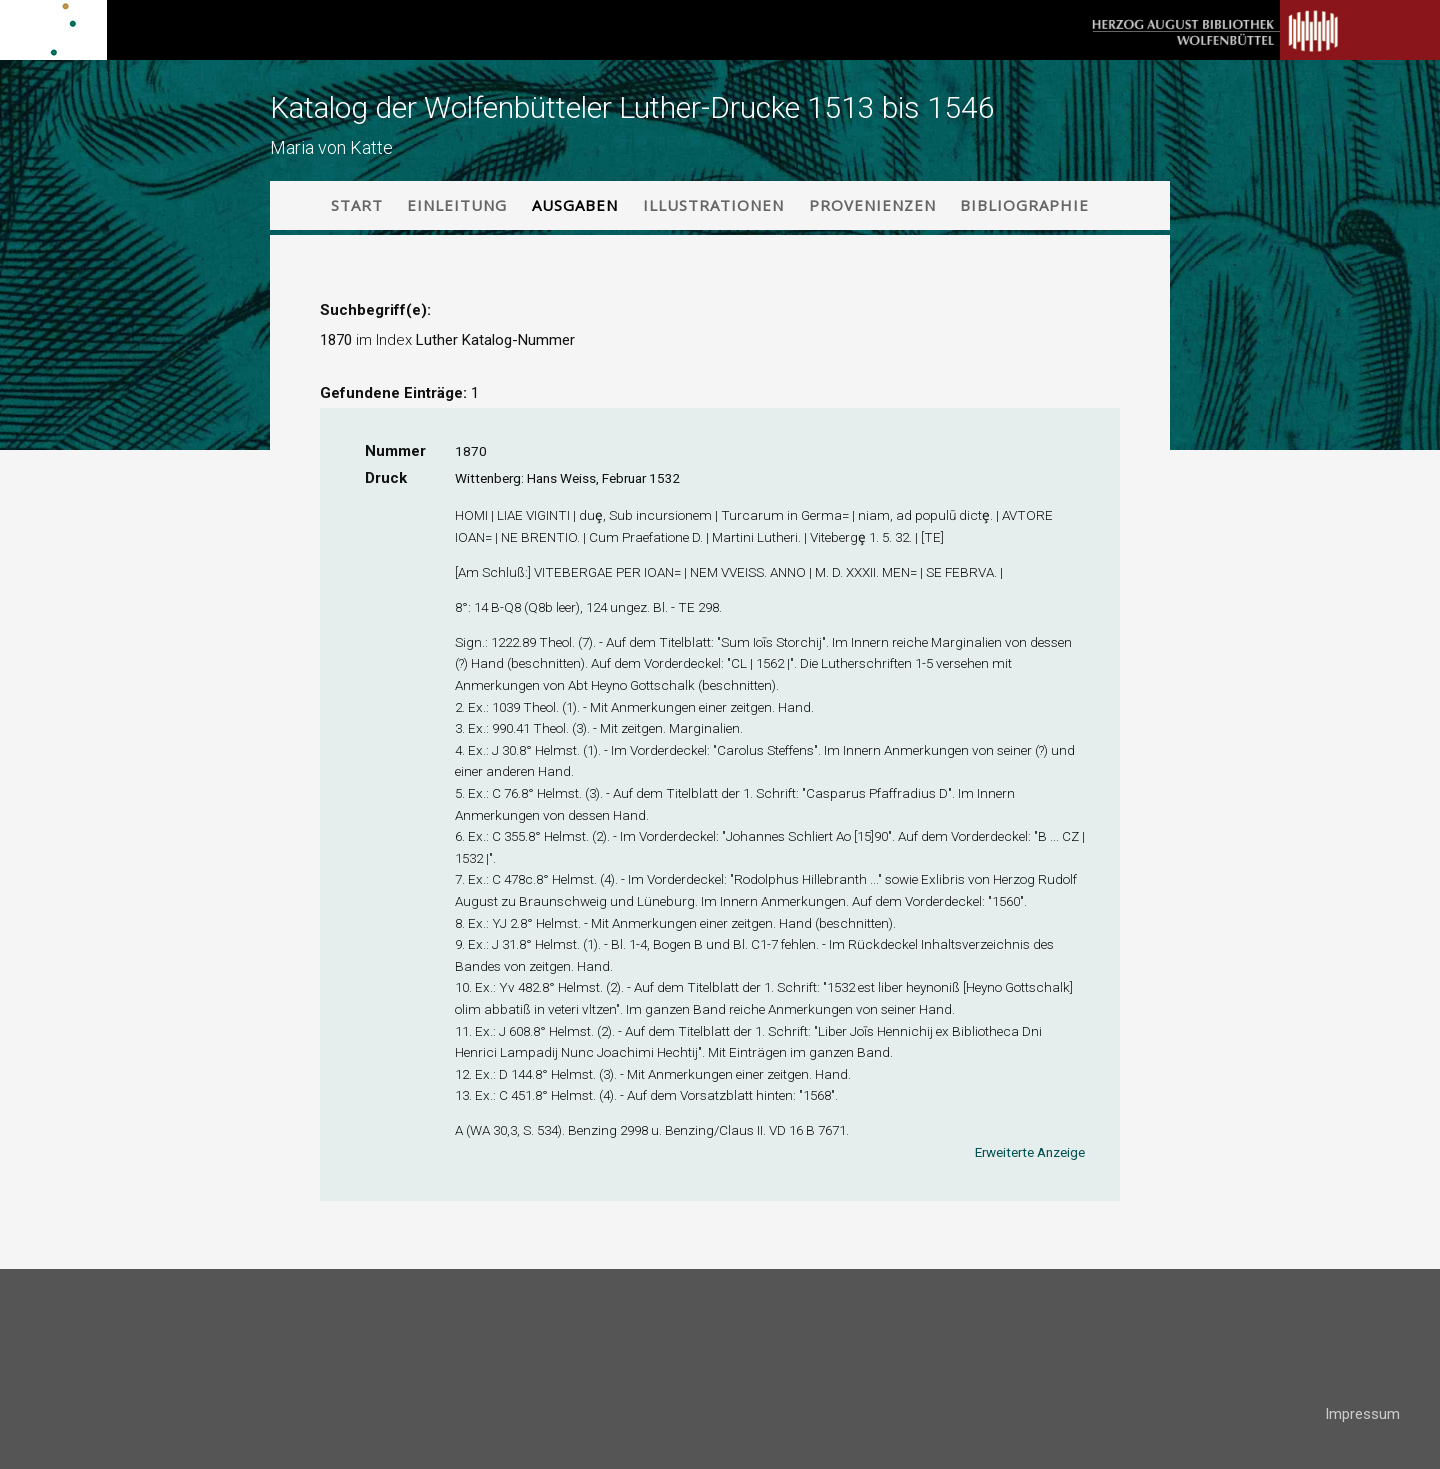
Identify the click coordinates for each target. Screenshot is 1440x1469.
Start (357, 205)
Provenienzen (872, 205)
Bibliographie (1024, 205)
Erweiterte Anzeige (1030, 1152)
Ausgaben (575, 205)
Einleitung (457, 205)
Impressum (1362, 1414)
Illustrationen (713, 205)
